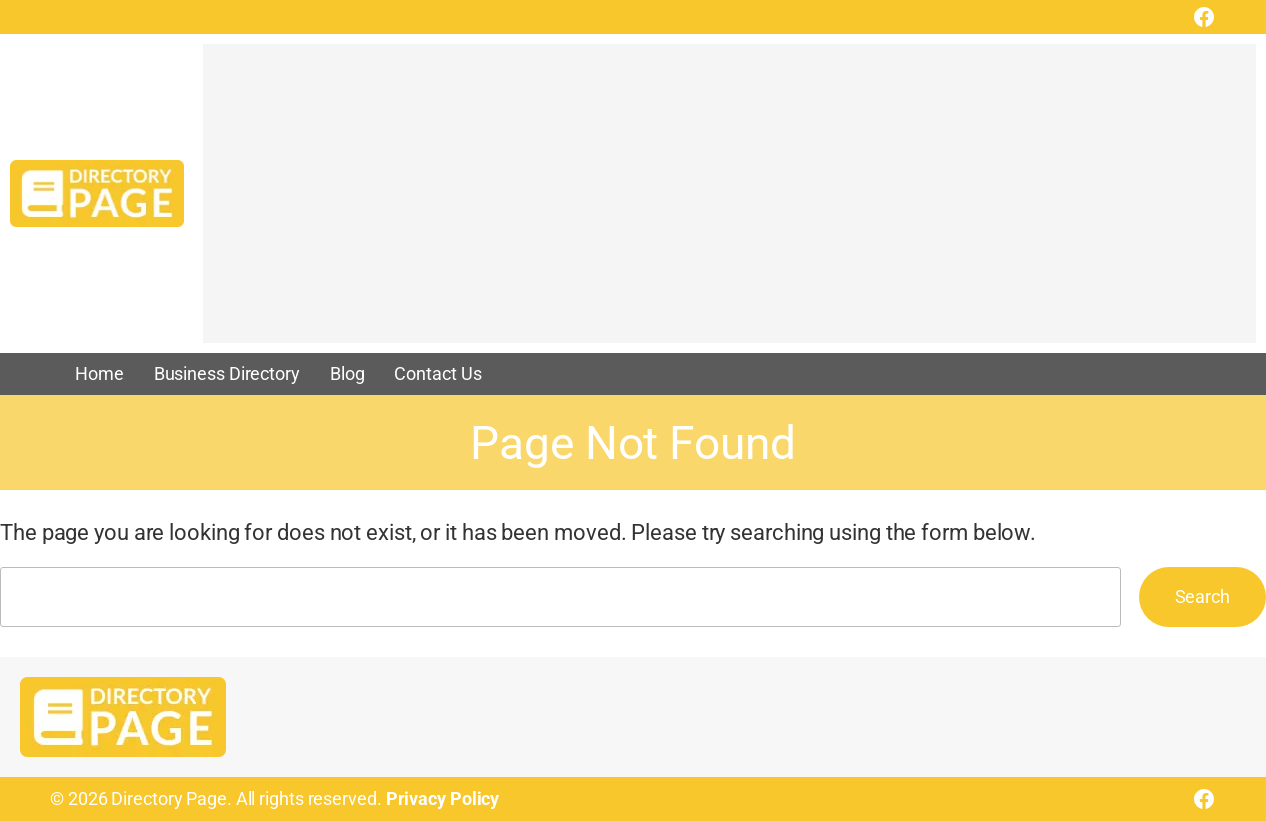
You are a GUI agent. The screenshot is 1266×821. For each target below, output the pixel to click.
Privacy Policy (443, 799)
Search (1202, 597)
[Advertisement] (729, 203)
